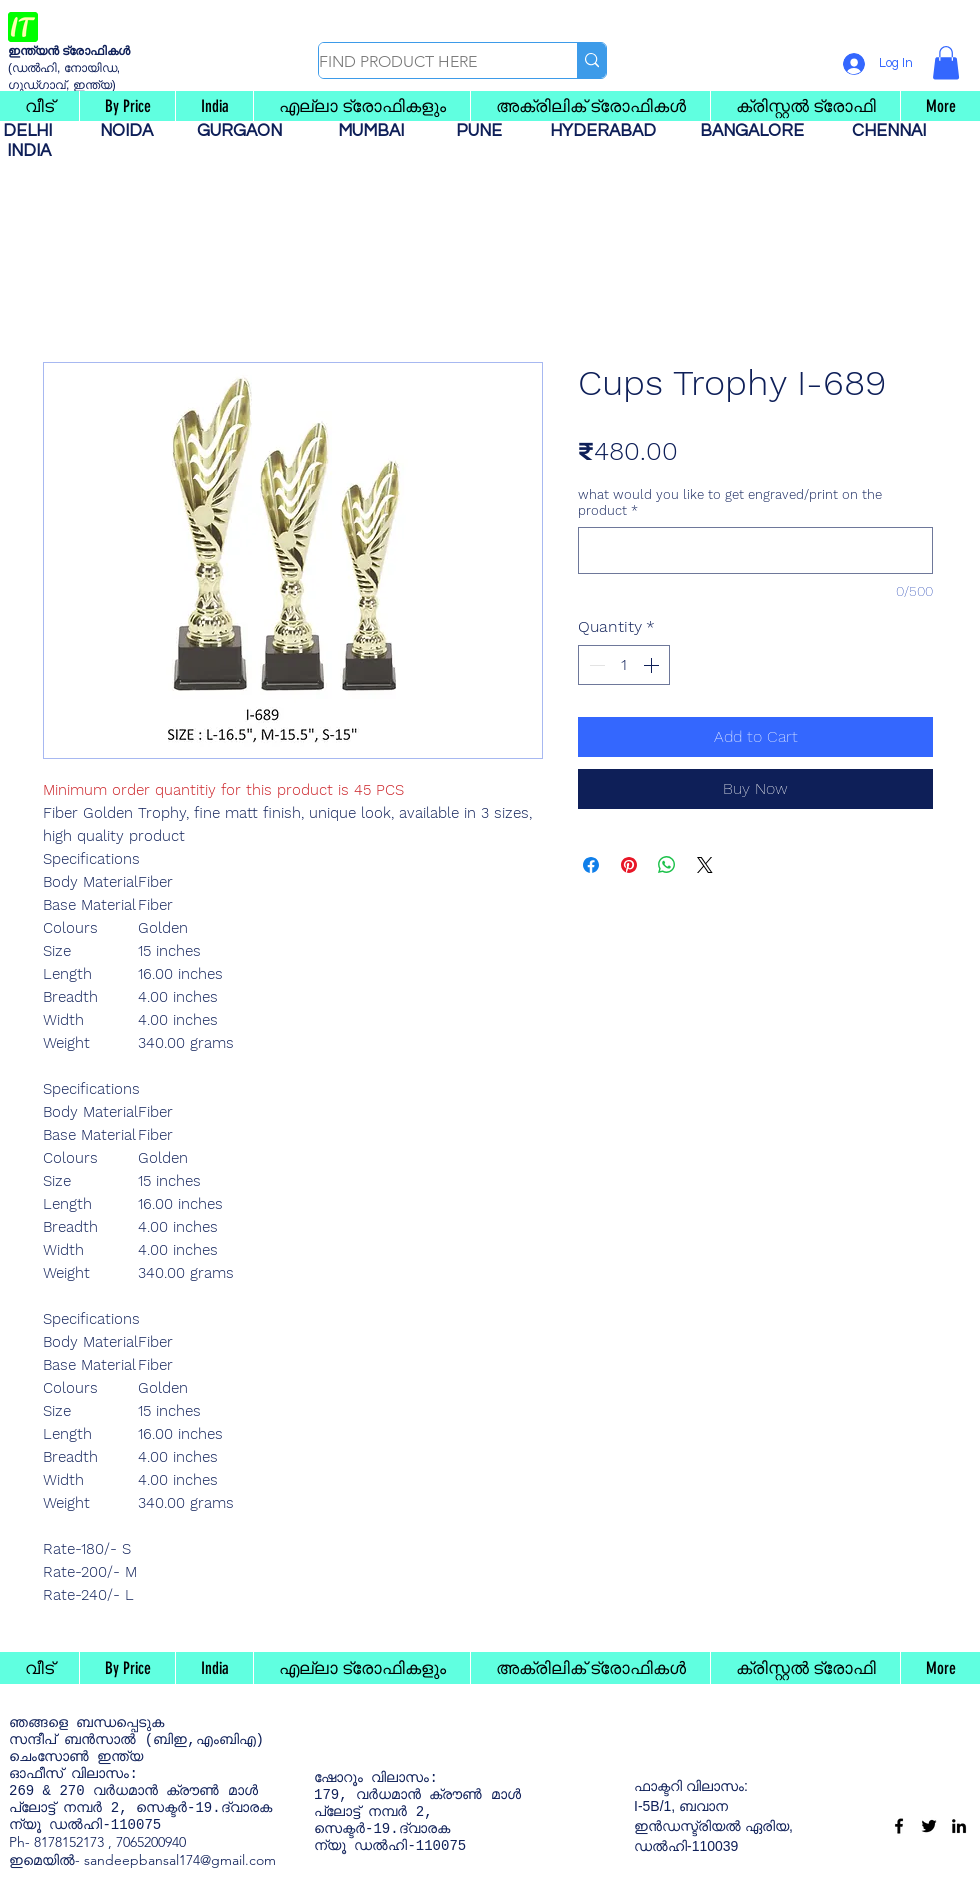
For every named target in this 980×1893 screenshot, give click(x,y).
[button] (946, 62)
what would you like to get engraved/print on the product (730, 502)
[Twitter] (929, 1826)
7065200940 (151, 1842)
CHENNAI (891, 131)
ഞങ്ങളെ (38, 1723)
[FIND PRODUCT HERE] (427, 62)
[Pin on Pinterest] (629, 865)
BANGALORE (758, 131)
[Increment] (653, 665)
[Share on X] (705, 865)
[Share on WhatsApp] (667, 865)
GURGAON (245, 131)
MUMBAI (375, 131)
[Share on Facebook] (591, 865)
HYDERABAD (613, 131)
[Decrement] (595, 665)
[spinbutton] (624, 665)
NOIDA (136, 131)
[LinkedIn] (959, 1826)
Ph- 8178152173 (56, 1842)
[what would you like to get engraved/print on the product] (755, 550)
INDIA (29, 151)
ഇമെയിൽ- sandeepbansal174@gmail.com (142, 1860)
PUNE (487, 131)
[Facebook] (899, 1826)
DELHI (35, 131)
